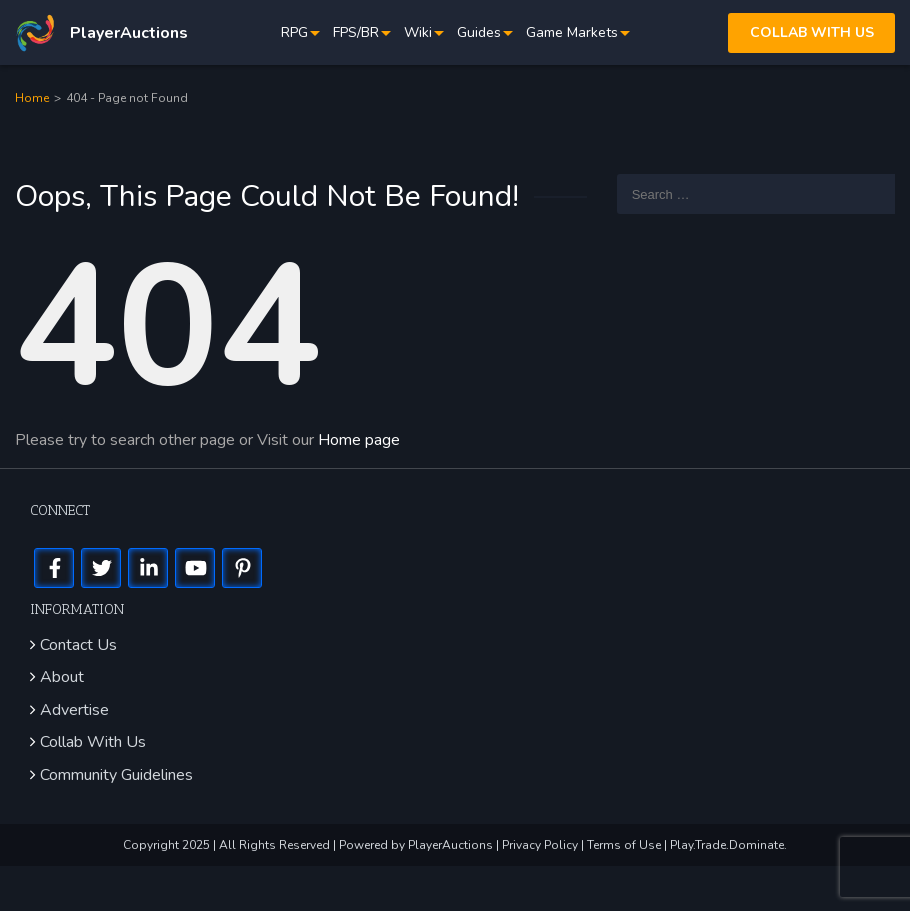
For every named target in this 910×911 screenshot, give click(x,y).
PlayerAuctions (450, 845)
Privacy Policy (541, 845)
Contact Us (78, 645)
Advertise (74, 710)
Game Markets (572, 32)
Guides (479, 32)
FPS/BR (356, 32)
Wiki (418, 32)
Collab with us (812, 32)
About (62, 677)
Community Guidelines (116, 775)
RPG (294, 32)
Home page (359, 440)
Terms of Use (625, 845)
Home (32, 98)
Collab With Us (93, 742)
